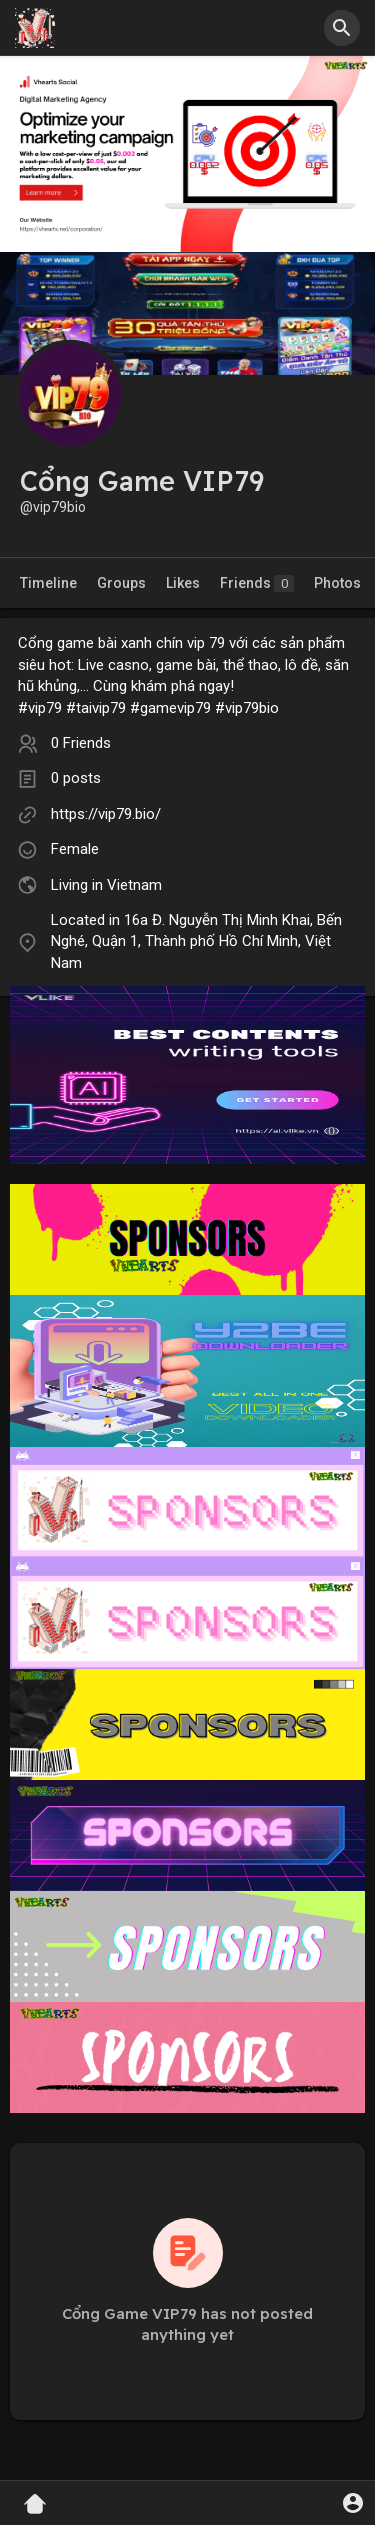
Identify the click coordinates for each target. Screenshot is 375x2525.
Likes (183, 583)
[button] (342, 28)
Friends (257, 583)
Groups (121, 583)
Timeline (48, 583)
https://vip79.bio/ (106, 814)
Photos (337, 583)
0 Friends (81, 743)
